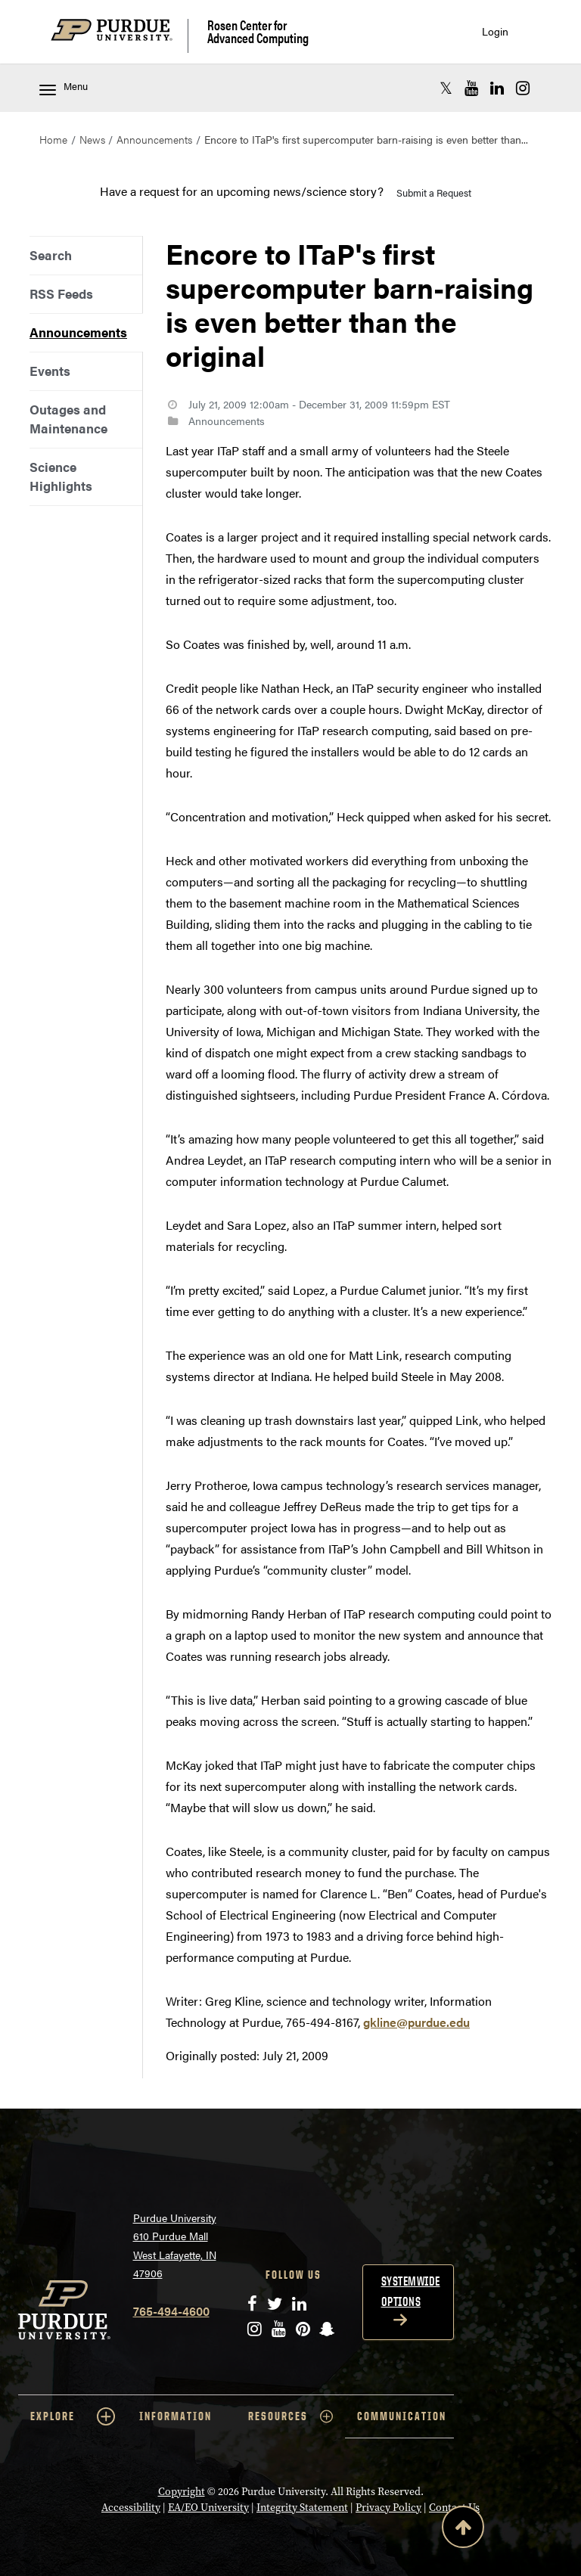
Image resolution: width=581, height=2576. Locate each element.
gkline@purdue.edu (416, 2022)
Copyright (181, 2491)
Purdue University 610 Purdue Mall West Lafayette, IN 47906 (174, 2245)
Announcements (154, 139)
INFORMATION (175, 2416)
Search (51, 255)
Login (495, 31)
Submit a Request (433, 192)
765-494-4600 (171, 2311)
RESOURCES (290, 2416)
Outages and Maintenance (68, 418)
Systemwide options (410, 2291)
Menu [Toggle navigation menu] (63, 87)
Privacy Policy (388, 2507)
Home (53, 139)
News (92, 139)
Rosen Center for (258, 31)
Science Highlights (61, 476)
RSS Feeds (61, 293)
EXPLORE (72, 2416)
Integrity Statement (302, 2507)
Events (50, 371)
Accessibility (130, 2507)
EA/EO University (208, 2507)
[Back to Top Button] (463, 2530)
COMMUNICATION (401, 2416)
